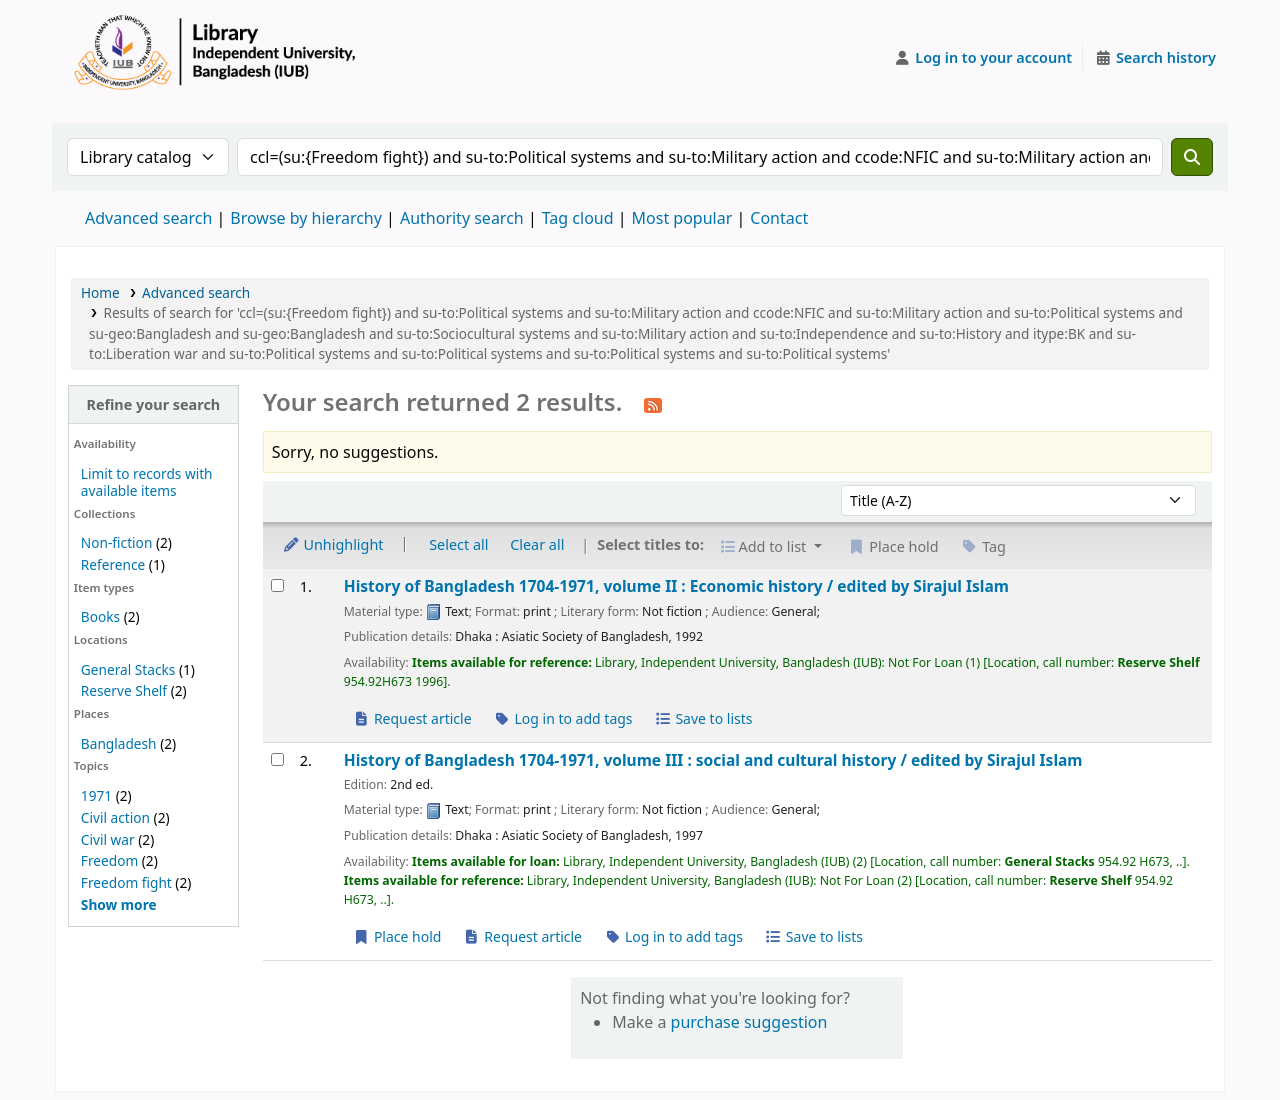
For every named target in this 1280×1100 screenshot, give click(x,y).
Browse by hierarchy (306, 218)
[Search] (1192, 157)
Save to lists (703, 718)
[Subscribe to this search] (653, 404)
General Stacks (128, 669)
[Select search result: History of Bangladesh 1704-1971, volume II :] (277, 585)
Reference (113, 564)
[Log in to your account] (983, 58)
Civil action (115, 817)
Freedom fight (126, 882)
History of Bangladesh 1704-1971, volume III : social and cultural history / (713, 760)
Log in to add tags (562, 718)
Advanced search (148, 218)
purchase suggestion (749, 1022)
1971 (96, 795)
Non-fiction (117, 542)
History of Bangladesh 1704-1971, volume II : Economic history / (676, 586)
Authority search (462, 218)
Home (100, 292)
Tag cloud (578, 218)
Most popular (682, 218)
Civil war (108, 839)
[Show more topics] (119, 904)
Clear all (537, 544)
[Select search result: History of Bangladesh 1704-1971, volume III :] (277, 759)
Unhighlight (333, 544)
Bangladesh (119, 743)
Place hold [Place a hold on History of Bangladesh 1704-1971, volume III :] (397, 936)
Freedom (109, 860)
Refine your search (153, 404)
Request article (412, 718)
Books (100, 616)
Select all (458, 544)
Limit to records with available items (147, 482)
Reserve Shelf (124, 690)
